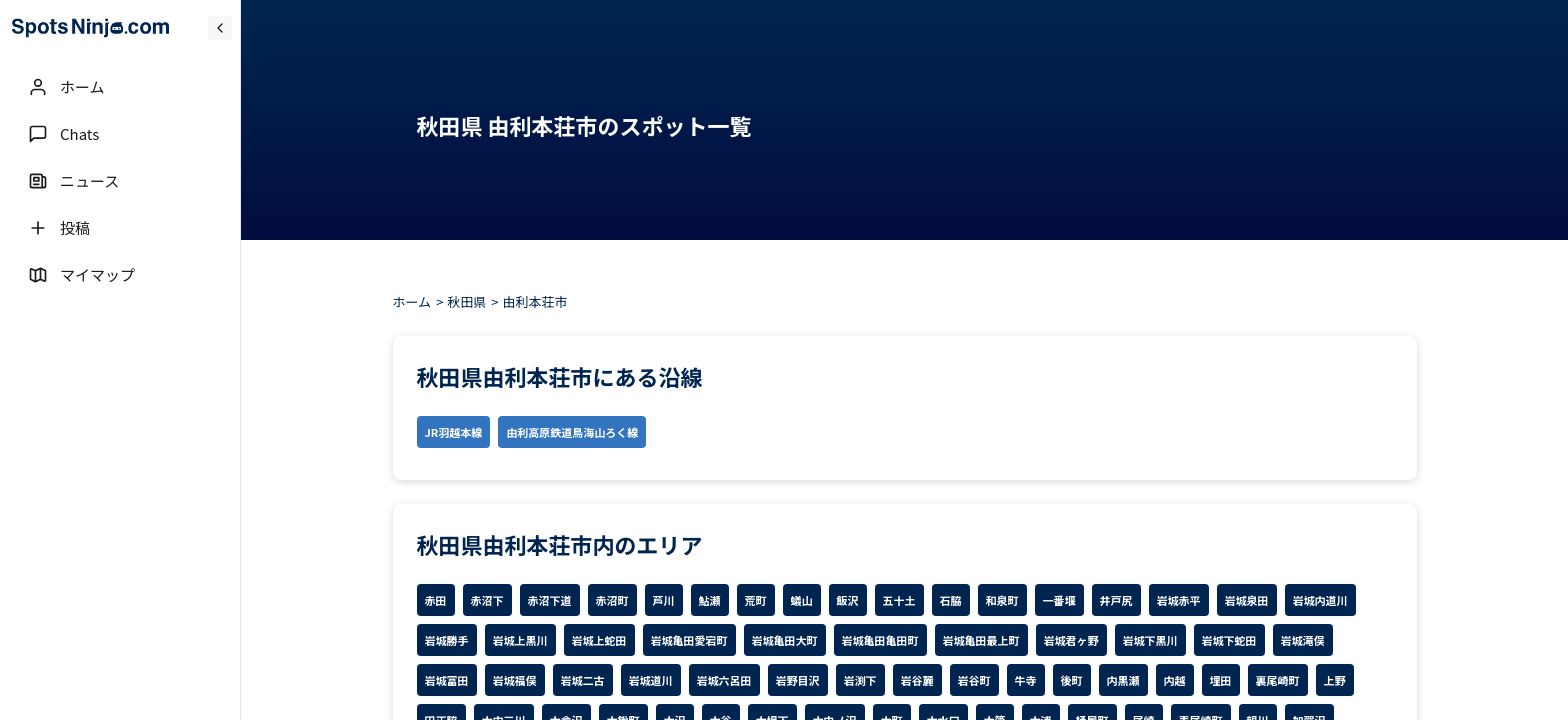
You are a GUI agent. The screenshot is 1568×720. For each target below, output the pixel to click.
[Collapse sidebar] (220, 28)
